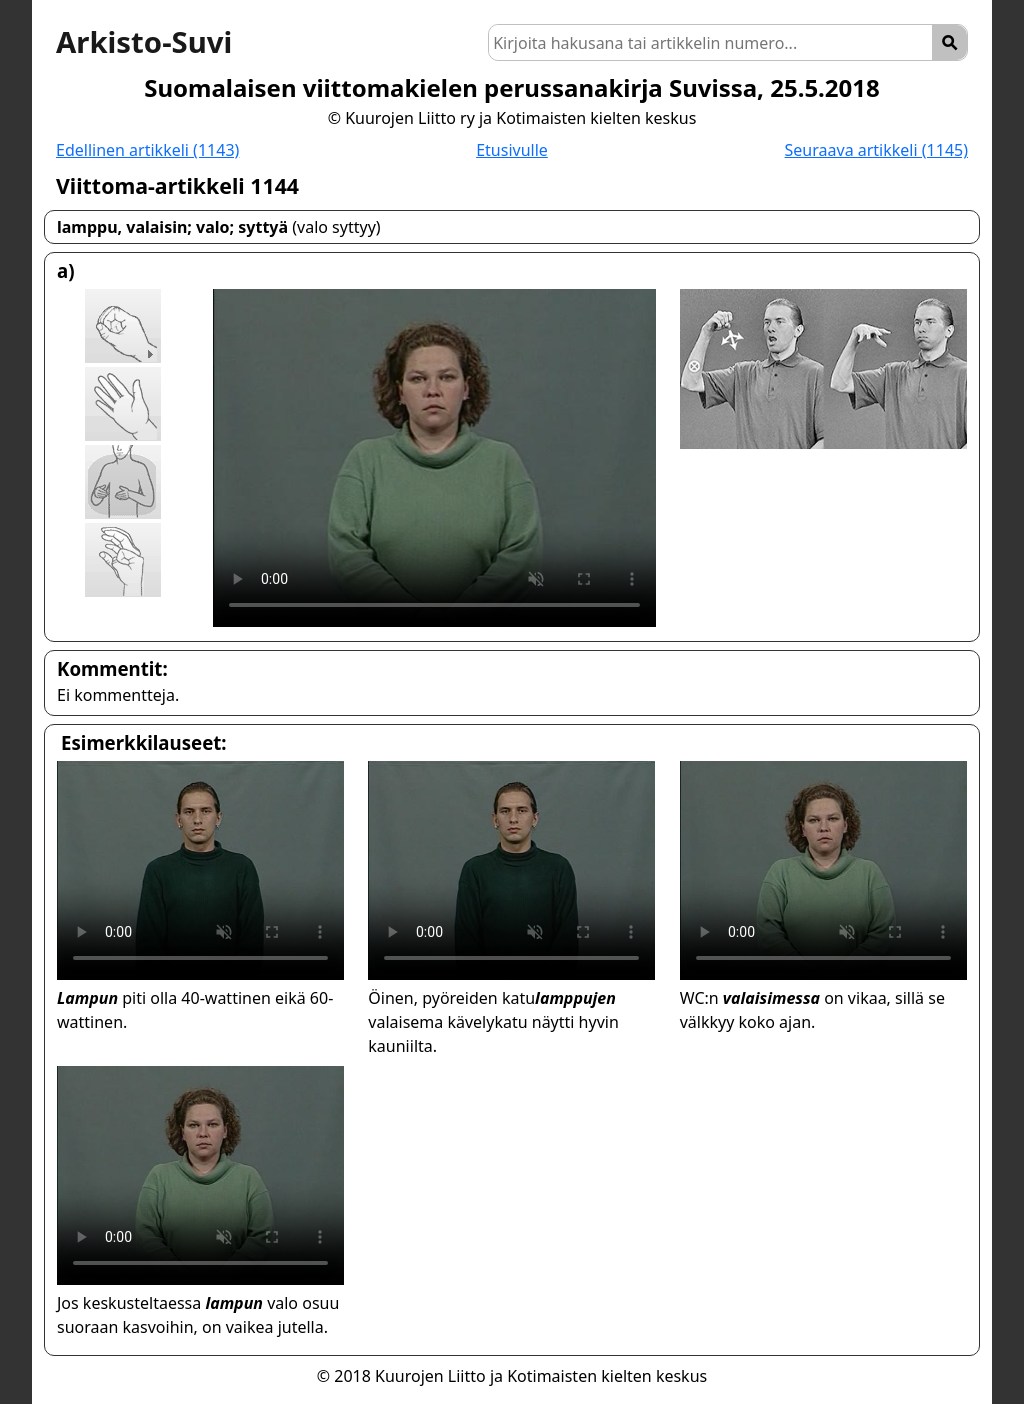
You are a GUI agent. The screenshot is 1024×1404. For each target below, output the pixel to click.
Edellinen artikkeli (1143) (147, 150)
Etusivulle (512, 150)
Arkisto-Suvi (144, 42)
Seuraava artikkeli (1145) (876, 150)
